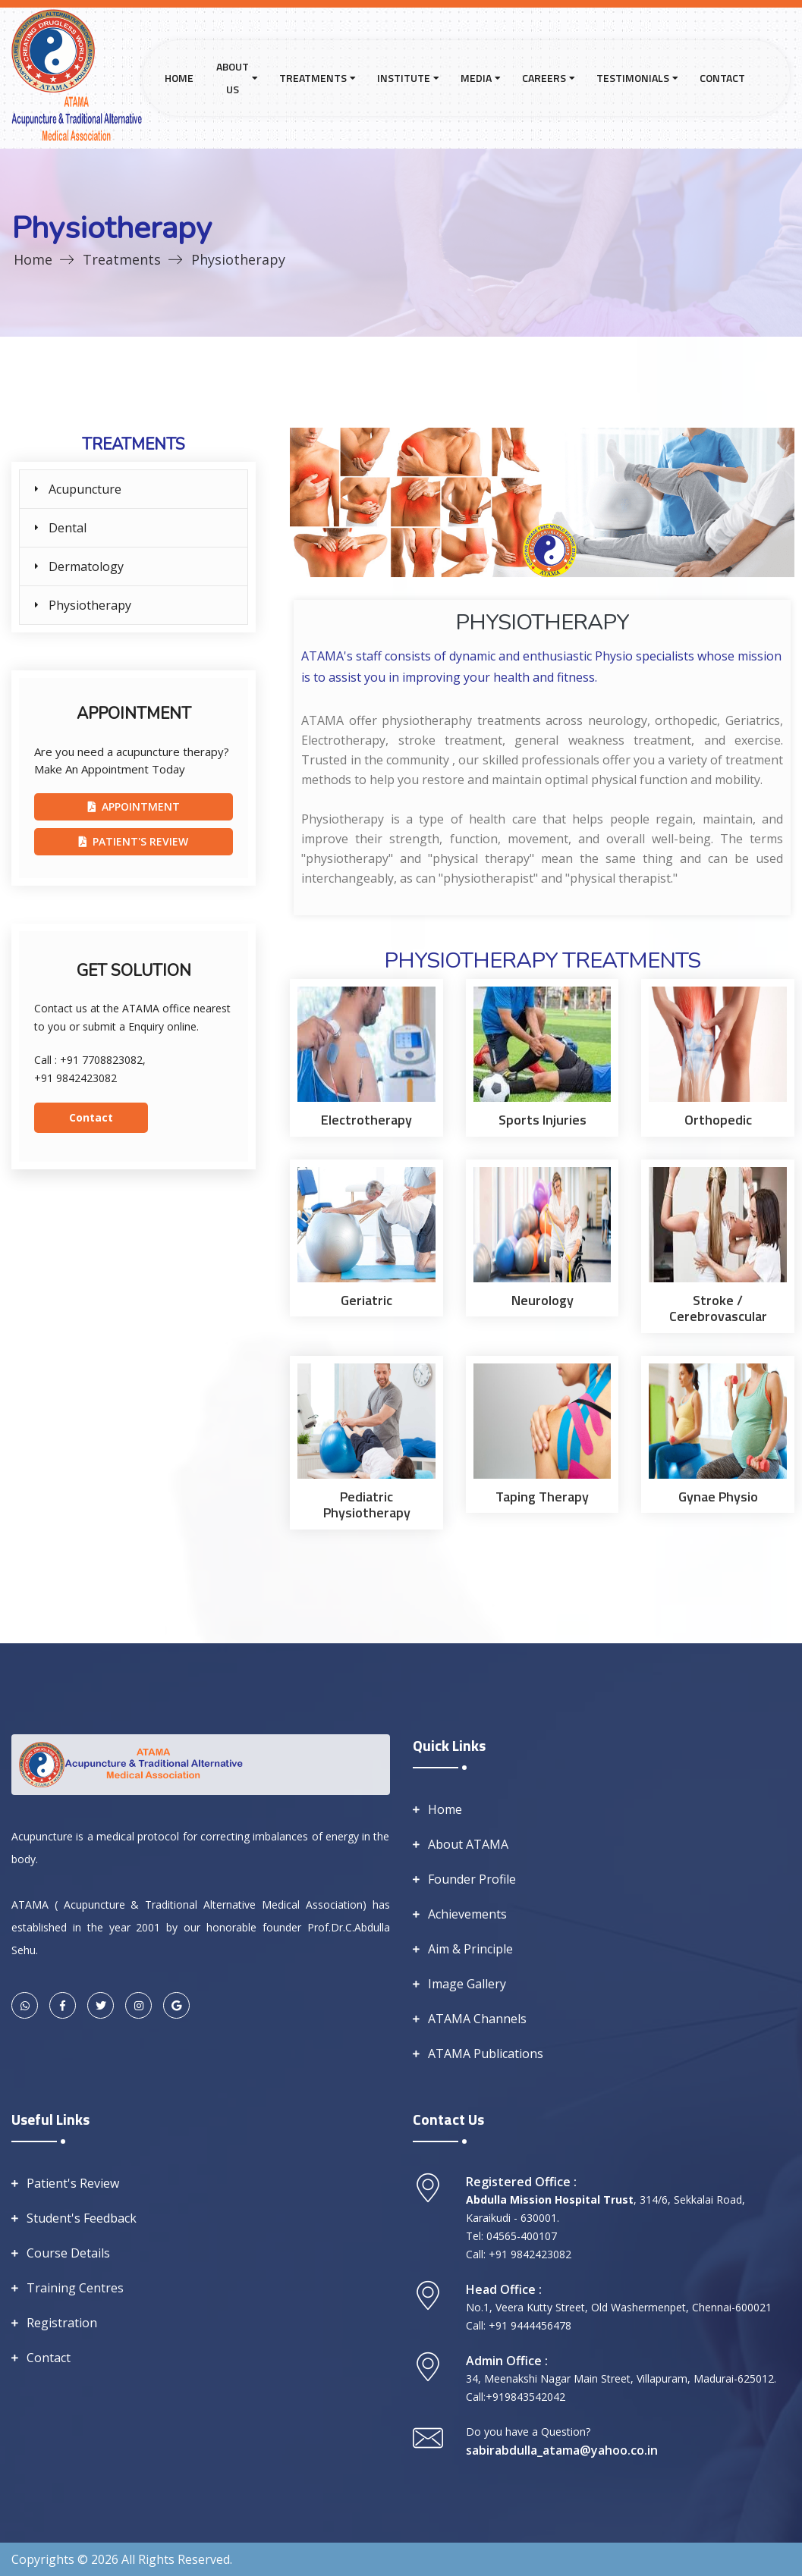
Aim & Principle (470, 1949)
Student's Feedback (82, 2218)
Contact (722, 78)
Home (179, 78)
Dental (67, 527)
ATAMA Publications (485, 2053)
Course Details (68, 2253)
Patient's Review (73, 2183)
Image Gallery (467, 1983)
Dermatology (86, 566)
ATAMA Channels (477, 2018)
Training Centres (75, 2287)
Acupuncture (85, 489)
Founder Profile (472, 1879)
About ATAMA (468, 1844)
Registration (62, 2322)
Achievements (467, 1914)
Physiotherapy (90, 605)
